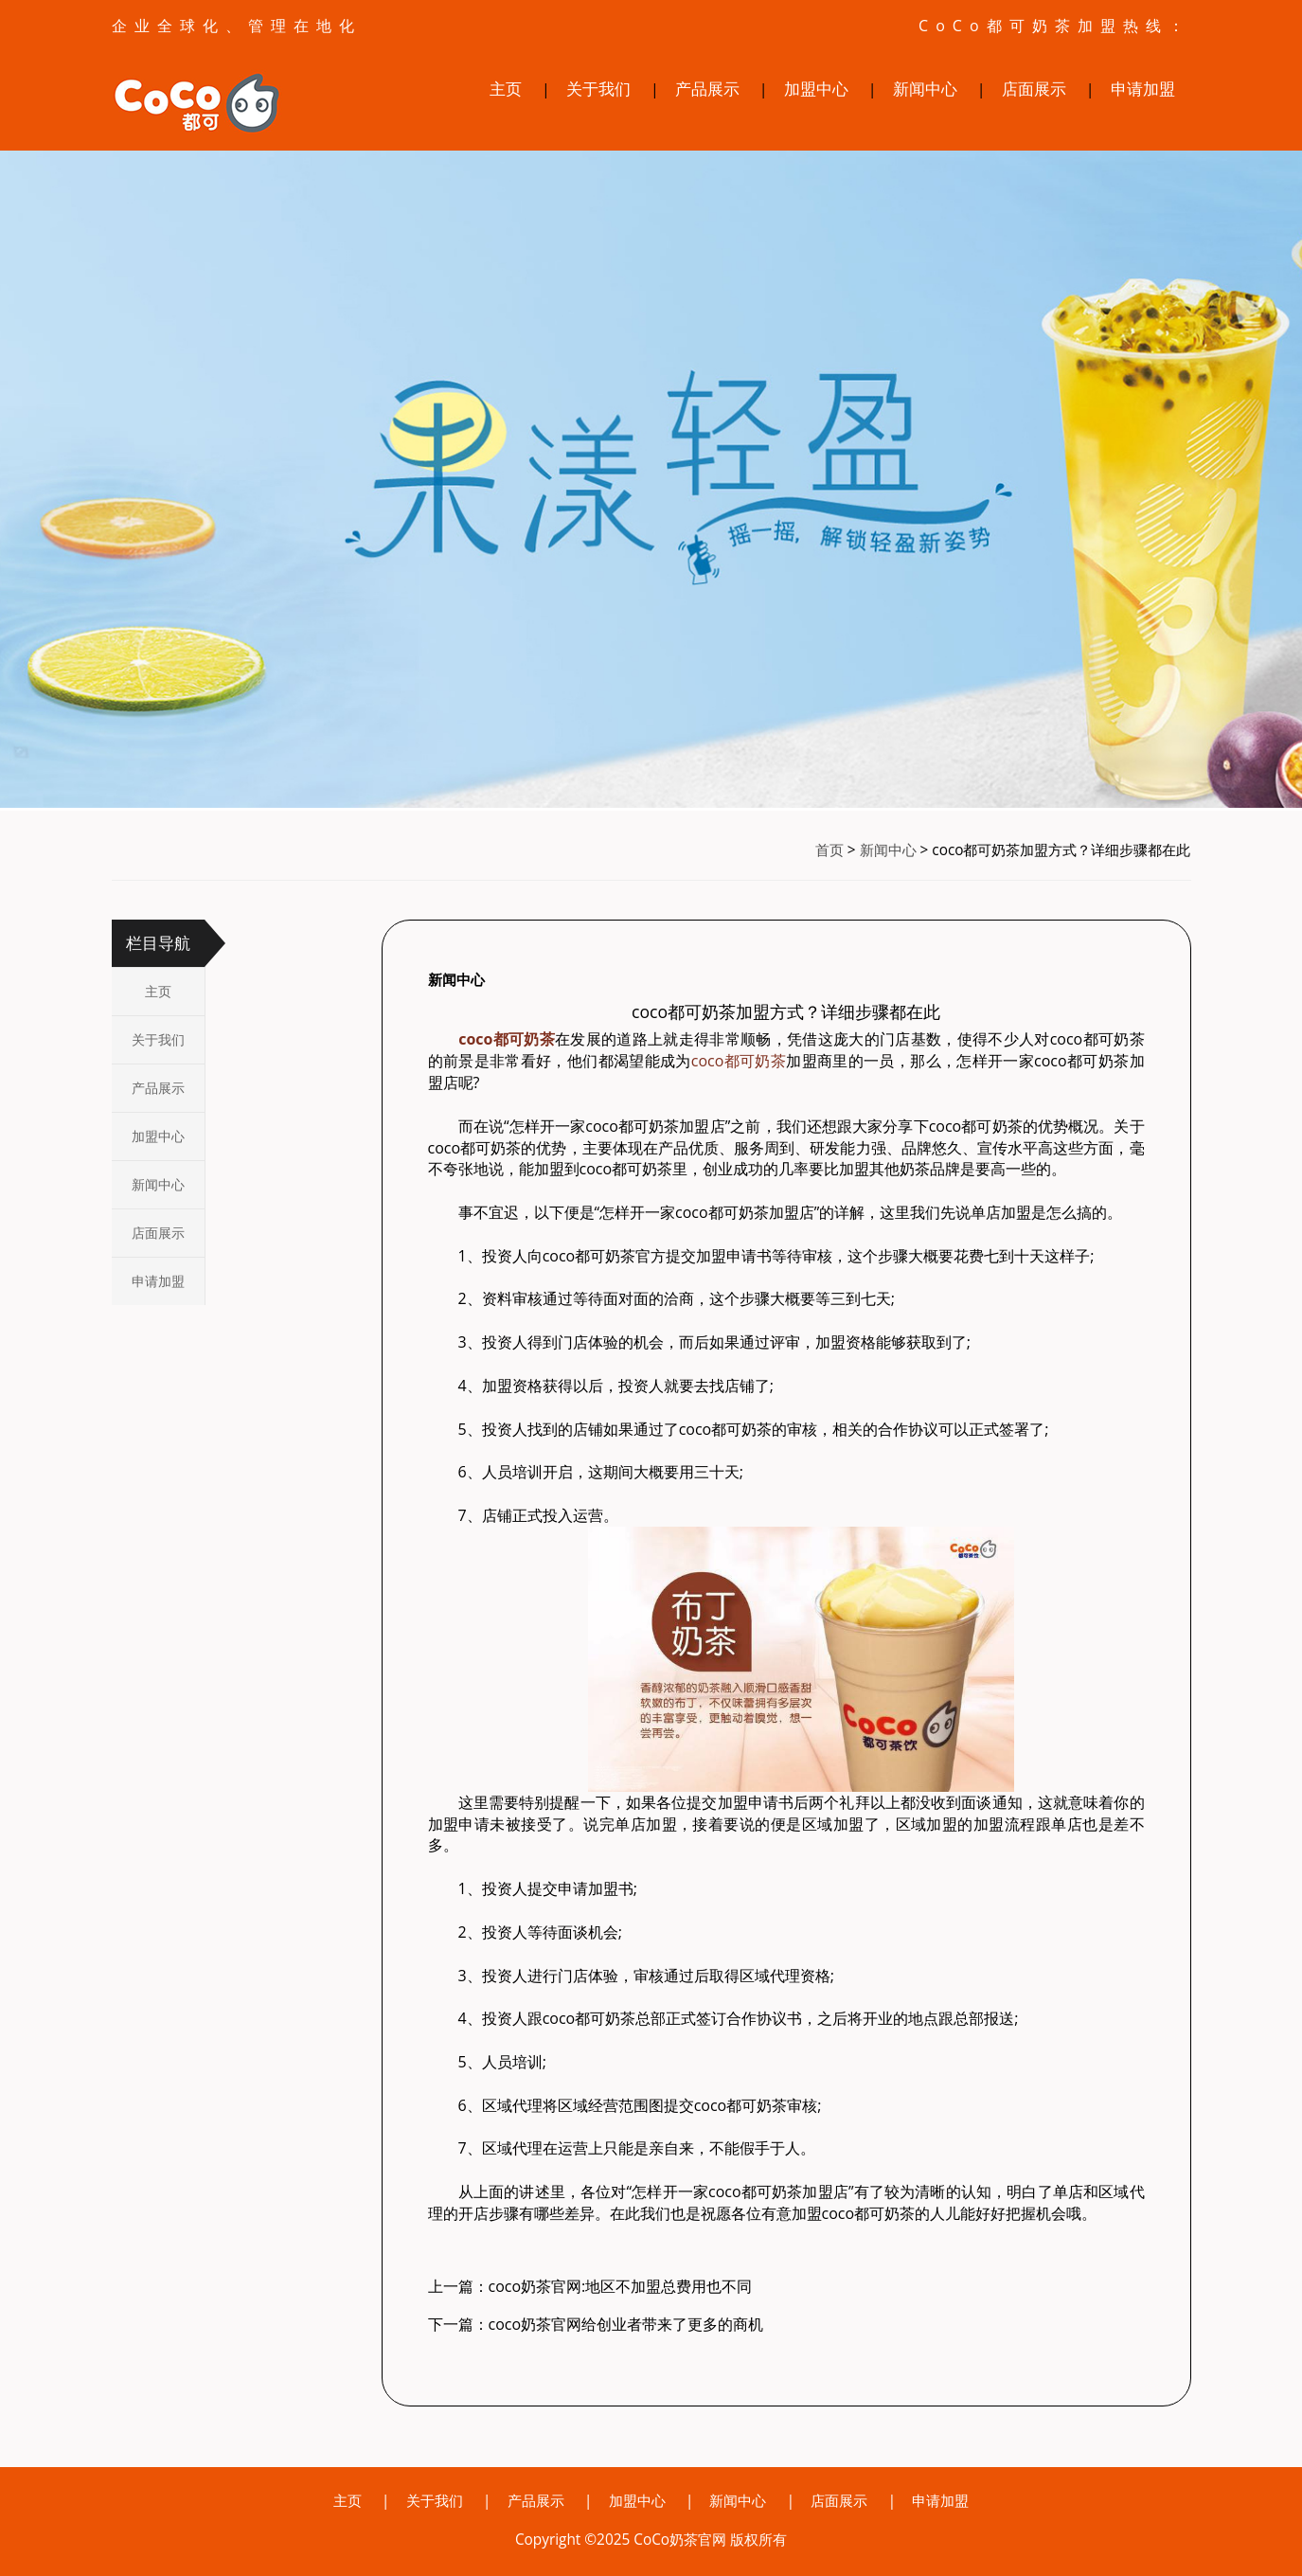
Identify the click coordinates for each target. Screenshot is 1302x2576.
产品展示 (707, 88)
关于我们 (598, 88)
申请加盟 (1143, 88)
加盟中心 (816, 88)
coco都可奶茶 (738, 1060)
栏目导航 (158, 943)
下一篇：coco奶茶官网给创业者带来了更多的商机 (596, 2324)
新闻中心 (925, 88)
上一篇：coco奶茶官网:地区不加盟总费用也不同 (590, 2286)
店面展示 (1034, 88)
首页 (829, 850)
